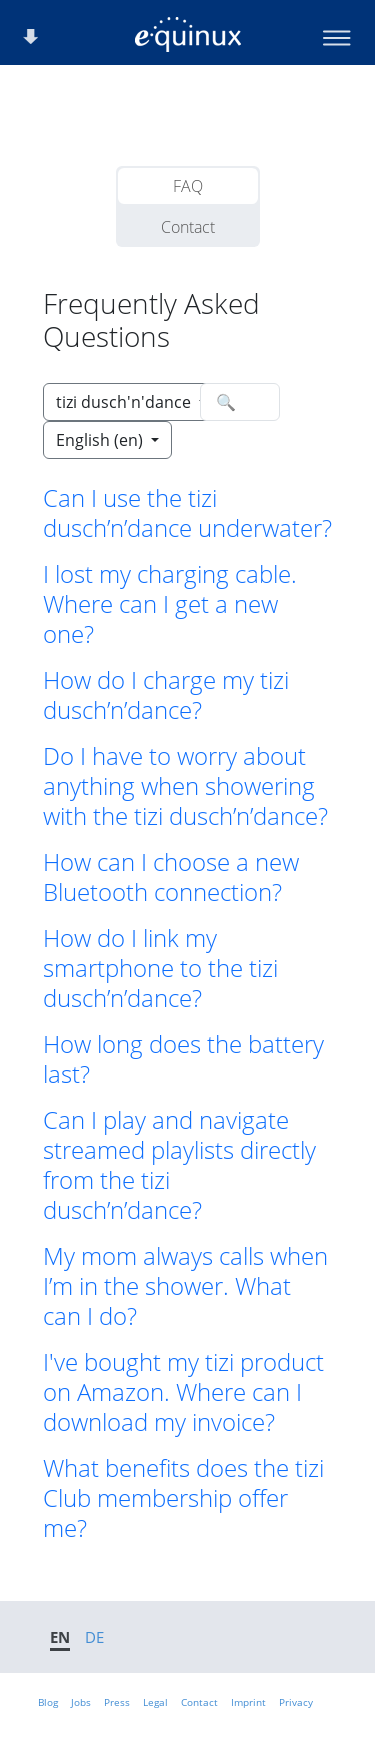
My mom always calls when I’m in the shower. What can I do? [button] (185, 1286)
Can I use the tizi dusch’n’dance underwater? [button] (187, 513)
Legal (155, 1702)
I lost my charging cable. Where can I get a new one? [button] (170, 604)
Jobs (81, 1702)
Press (117, 1702)
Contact (188, 227)
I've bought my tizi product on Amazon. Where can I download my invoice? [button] (183, 1392)
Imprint (248, 1702)
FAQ (188, 186)
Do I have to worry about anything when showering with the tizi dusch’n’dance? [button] (185, 786)
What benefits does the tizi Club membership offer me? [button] (183, 1498)
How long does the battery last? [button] (183, 1059)
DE (94, 1637)
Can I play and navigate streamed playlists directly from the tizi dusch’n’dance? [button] (179, 1165)
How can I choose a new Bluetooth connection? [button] (171, 877)
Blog (48, 1702)
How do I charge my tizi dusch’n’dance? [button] (166, 695)
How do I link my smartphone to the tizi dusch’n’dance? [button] (160, 968)
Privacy (296, 1702)
